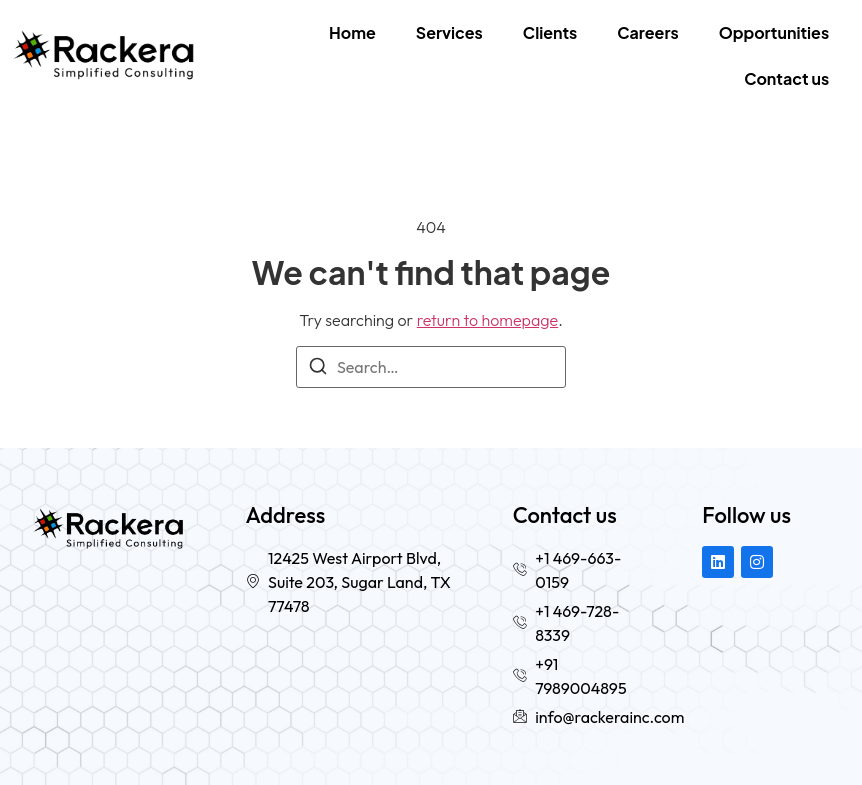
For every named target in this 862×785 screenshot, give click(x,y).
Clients (550, 32)
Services (449, 32)
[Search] (318, 369)
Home (352, 32)
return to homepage (488, 320)
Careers (647, 32)
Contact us (786, 78)
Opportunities (774, 32)
